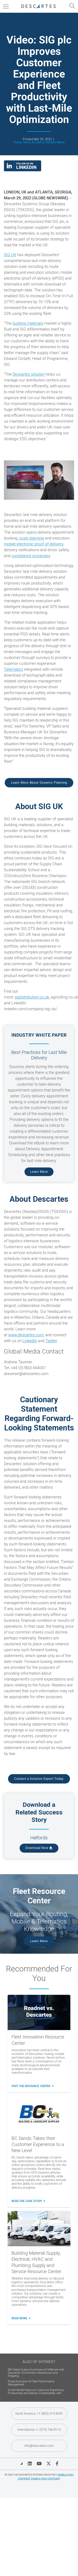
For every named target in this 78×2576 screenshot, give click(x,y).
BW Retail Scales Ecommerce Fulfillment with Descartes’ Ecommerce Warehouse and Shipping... (36, 2373)
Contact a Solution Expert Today (39, 1779)
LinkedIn (30, 1340)
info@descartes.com (39, 2446)
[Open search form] (72, 6)
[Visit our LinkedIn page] (22, 170)
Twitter (51, 1340)
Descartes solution (29, 374)
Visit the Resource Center (32, 2086)
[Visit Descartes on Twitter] (48, 2463)
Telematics (13, 669)
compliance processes (30, 555)
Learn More (39, 1172)
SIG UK (10, 254)
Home (18, 142)
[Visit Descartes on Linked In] (30, 2463)
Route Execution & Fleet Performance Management (31, 2383)
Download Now (36, 1848)
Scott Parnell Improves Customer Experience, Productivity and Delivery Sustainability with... (36, 2391)
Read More (21, 2318)
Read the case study (28, 2201)
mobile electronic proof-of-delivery (33, 544)
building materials (28, 323)
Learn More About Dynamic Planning (39, 782)
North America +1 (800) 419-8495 (39, 2413)
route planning (31, 538)
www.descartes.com (26, 1335)
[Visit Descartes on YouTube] (39, 2463)
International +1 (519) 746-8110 (39, 2429)
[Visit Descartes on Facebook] (57, 2463)
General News (55, 142)
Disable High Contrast (45, 2478)
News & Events (33, 142)
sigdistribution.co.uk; (32, 997)
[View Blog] (21, 2463)
